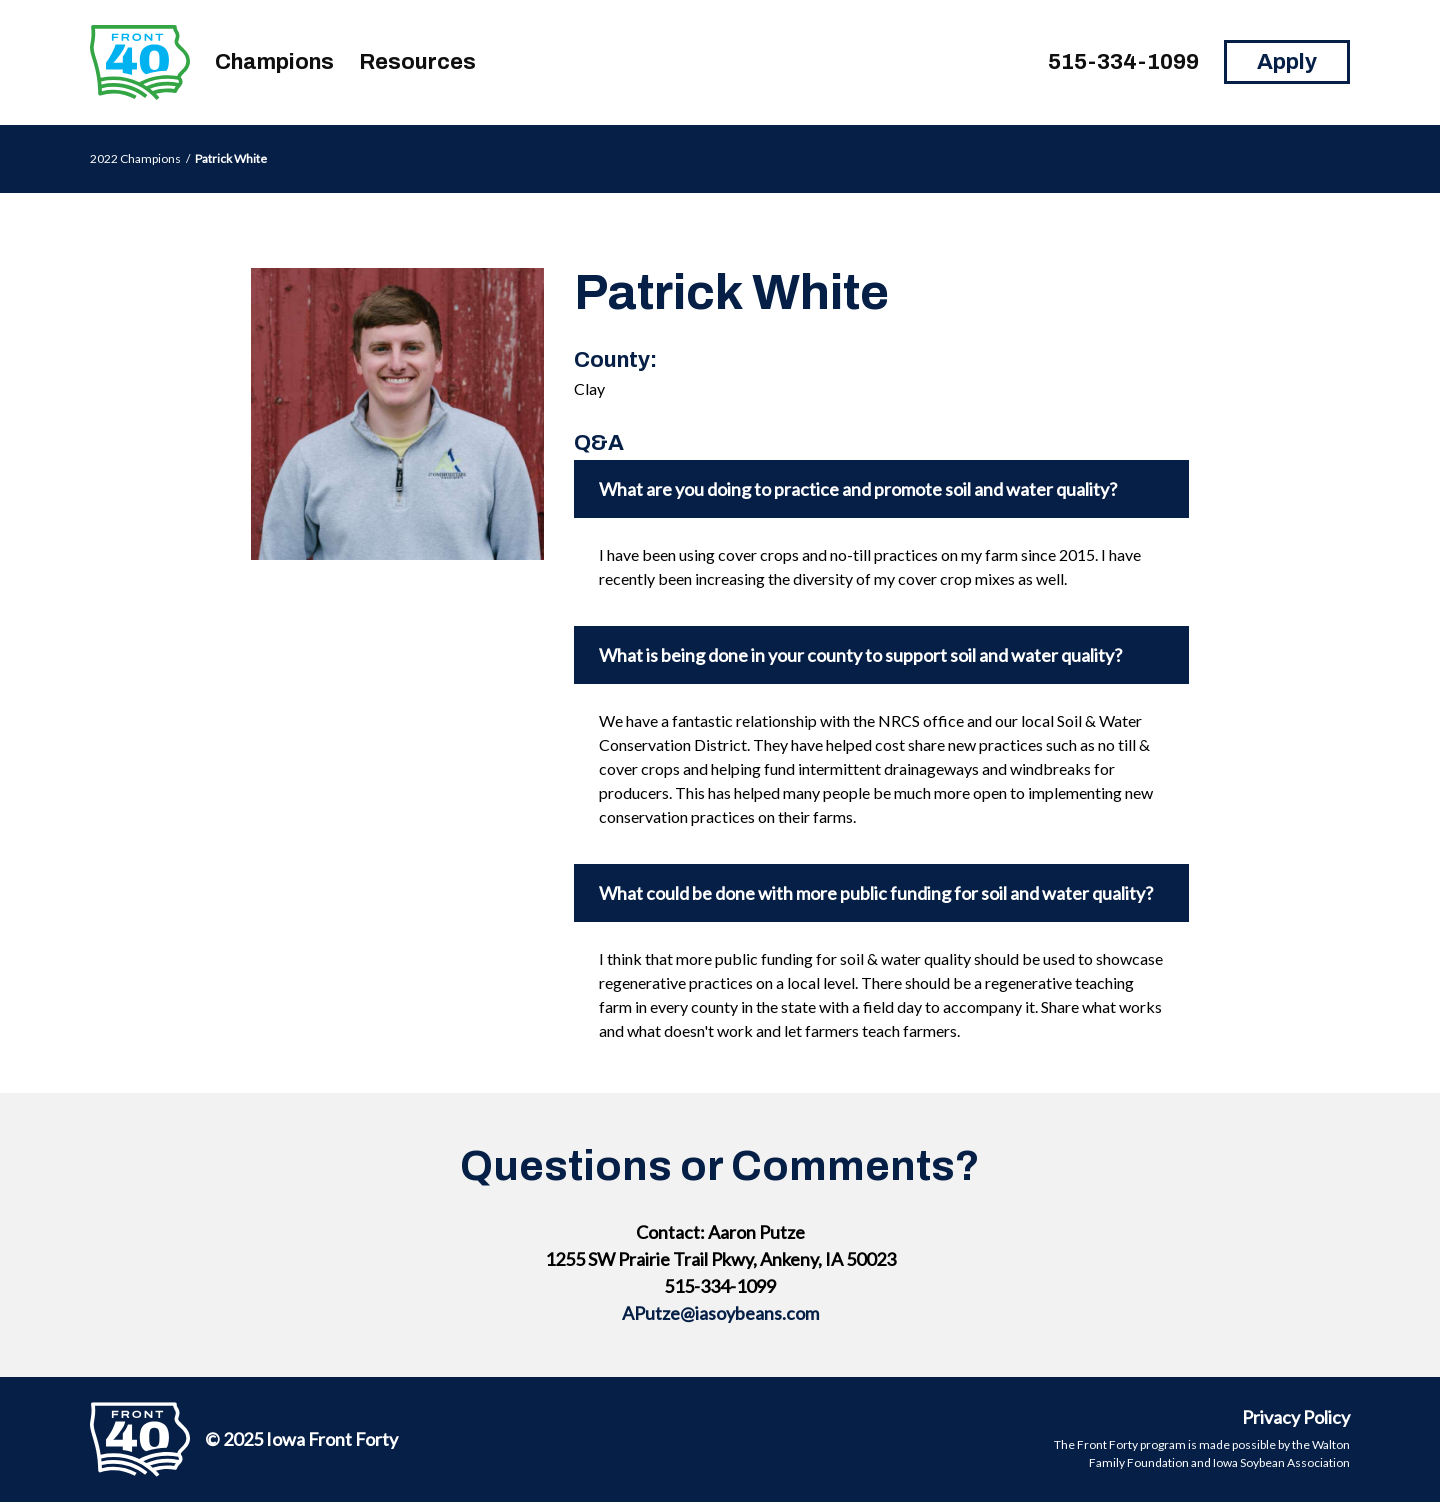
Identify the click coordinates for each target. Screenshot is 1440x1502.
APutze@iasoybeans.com (720, 1313)
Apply (1287, 62)
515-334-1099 (1123, 62)
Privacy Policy (1296, 1417)
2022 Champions (135, 158)
